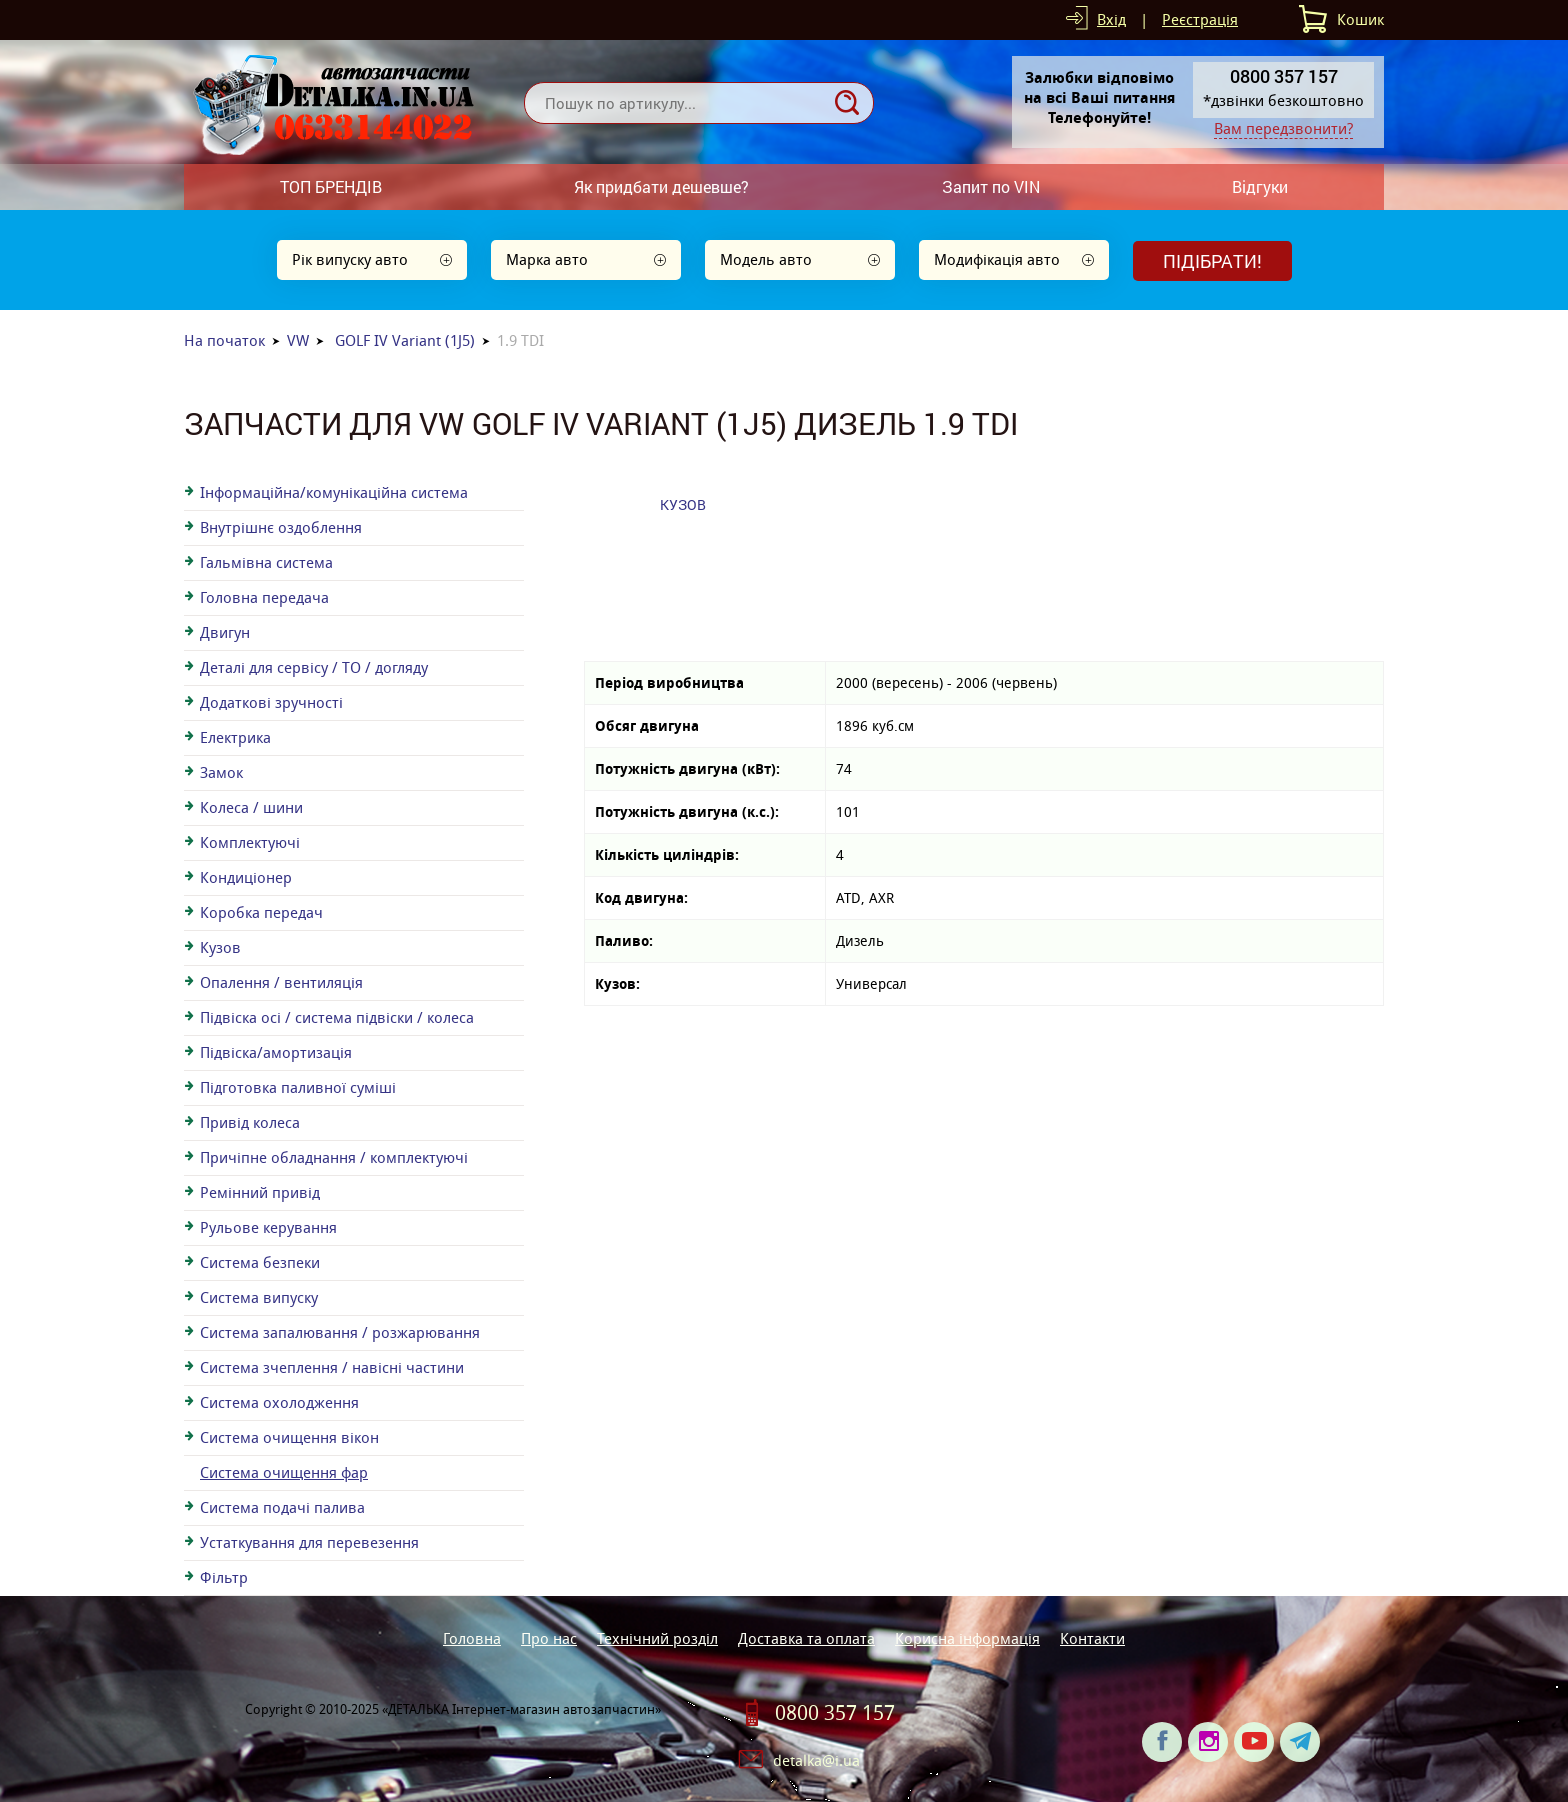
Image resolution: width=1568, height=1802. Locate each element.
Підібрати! (1212, 261)
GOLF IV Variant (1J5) (405, 340)
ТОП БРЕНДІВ (331, 186)
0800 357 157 (835, 1713)
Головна (472, 1638)
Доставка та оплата (806, 1638)
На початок (224, 340)
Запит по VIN (991, 186)
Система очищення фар (284, 1472)
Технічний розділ (657, 1638)
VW (298, 340)
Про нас (549, 1638)
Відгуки (1260, 186)
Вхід (1111, 19)
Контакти (1092, 1638)
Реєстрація (1200, 19)
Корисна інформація (967, 1638)
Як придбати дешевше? (661, 186)
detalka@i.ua (816, 1760)
